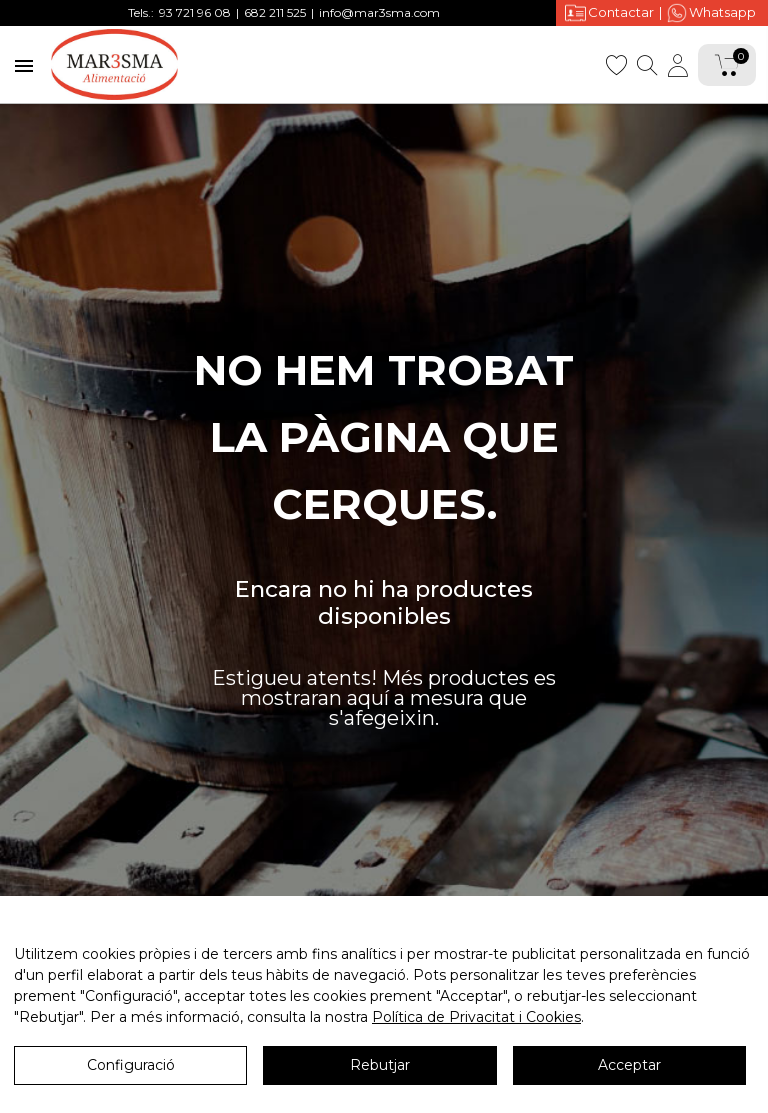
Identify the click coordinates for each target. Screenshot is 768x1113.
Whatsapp (711, 13)
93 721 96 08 (195, 12)
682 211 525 (275, 12)
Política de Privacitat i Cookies (476, 1017)
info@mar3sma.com (379, 12)
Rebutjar (380, 1065)
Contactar (609, 12)
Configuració (131, 1065)
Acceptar (629, 1065)
